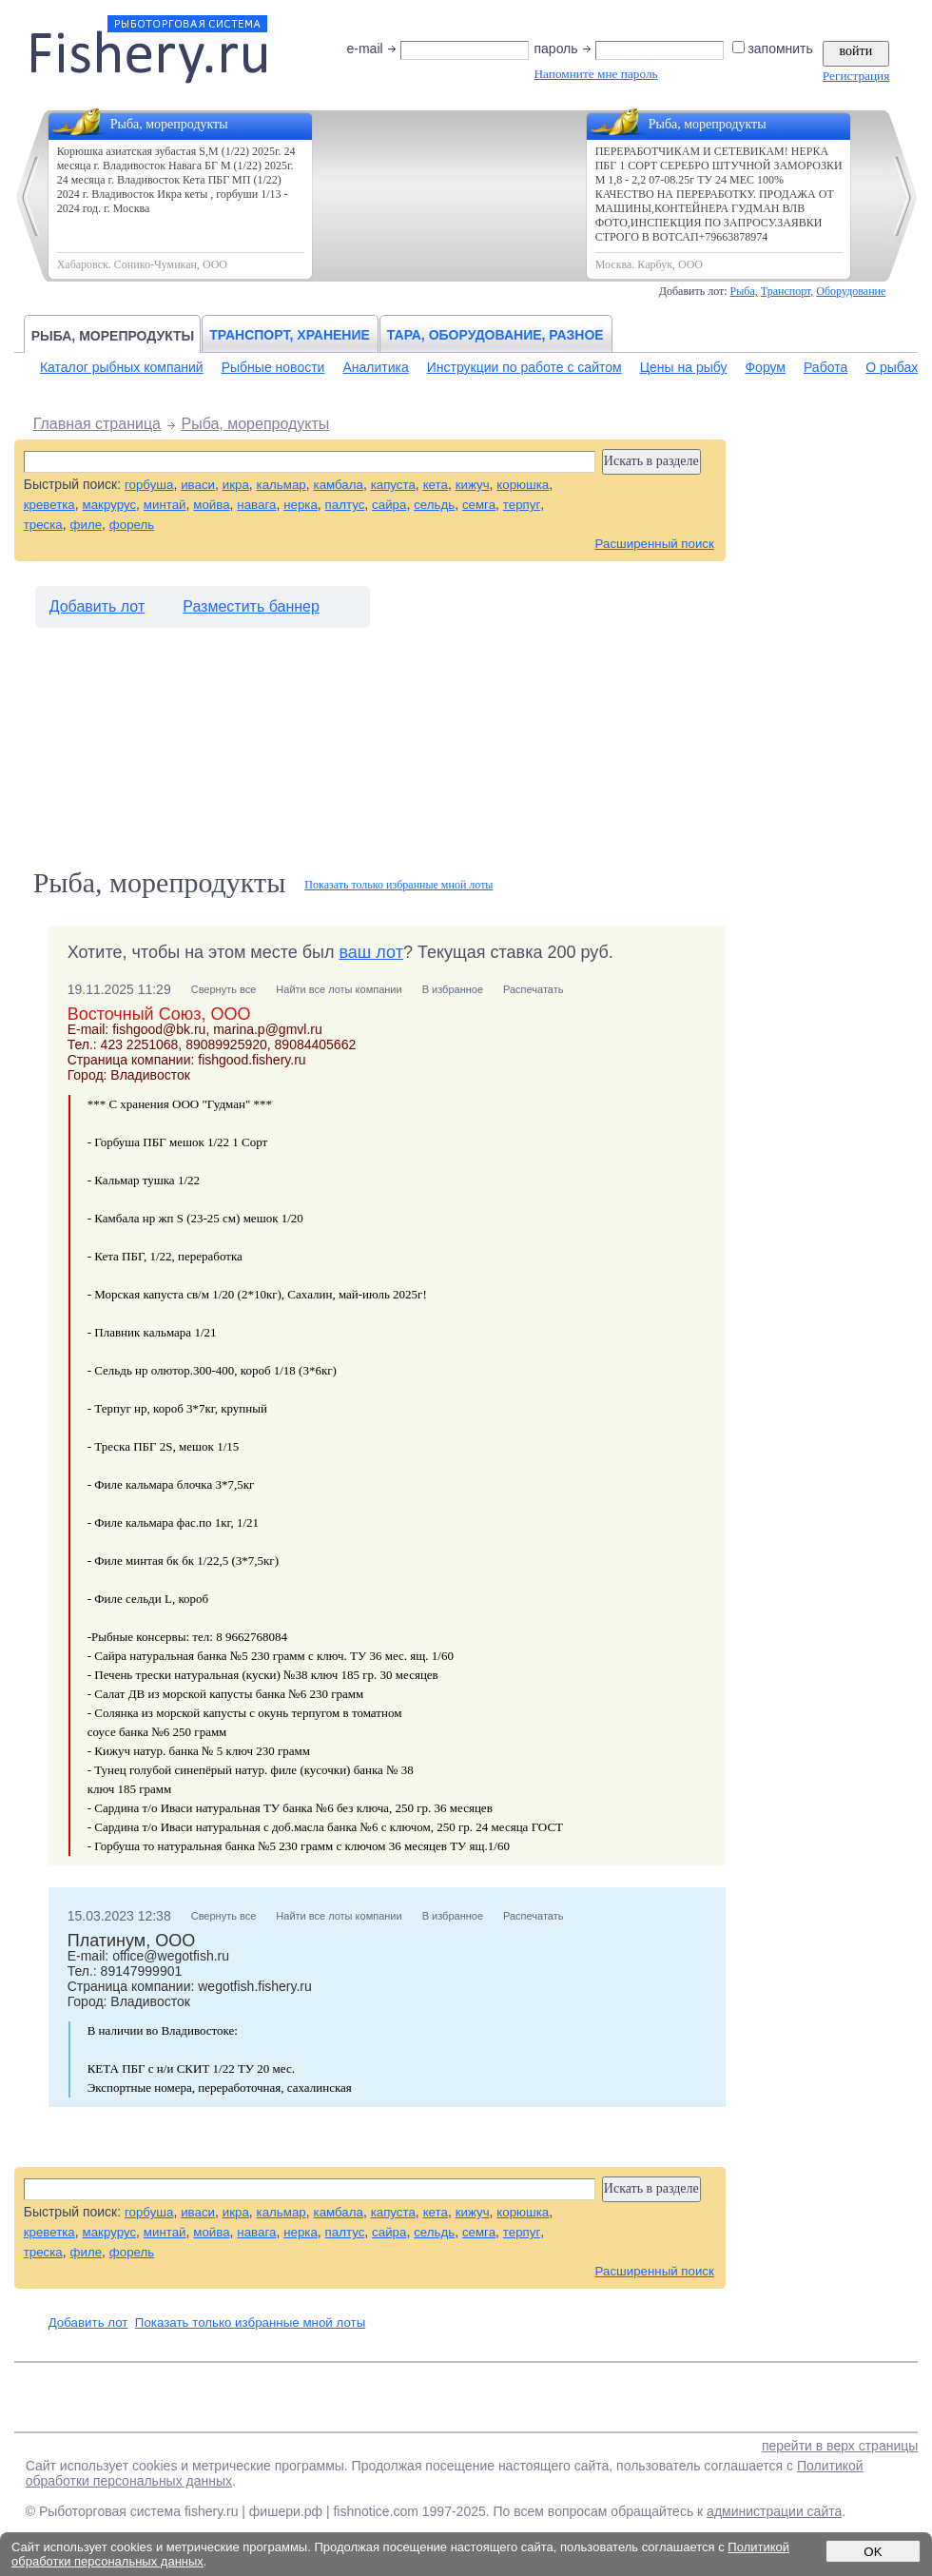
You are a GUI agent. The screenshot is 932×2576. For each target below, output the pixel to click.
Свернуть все (224, 989)
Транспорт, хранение (289, 334)
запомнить (773, 48)
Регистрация (856, 75)
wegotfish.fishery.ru (255, 1986)
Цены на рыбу (684, 367)
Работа (825, 367)
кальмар (281, 485)
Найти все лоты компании (338, 989)
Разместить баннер (251, 606)
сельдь (434, 505)
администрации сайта (774, 2511)
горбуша (149, 485)
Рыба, (744, 291)
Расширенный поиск (654, 544)
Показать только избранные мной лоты (398, 884)
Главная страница (97, 424)
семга (478, 505)
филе (86, 524)
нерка (300, 505)
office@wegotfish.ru (170, 1955)
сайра (389, 505)
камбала (338, 485)
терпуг (521, 505)
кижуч (473, 485)
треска (43, 524)
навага (256, 505)
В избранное (452, 989)
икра (236, 485)
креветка (49, 505)
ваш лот (371, 952)
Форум (765, 367)
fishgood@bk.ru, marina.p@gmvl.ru (217, 1029)
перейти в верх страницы (840, 2445)
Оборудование (850, 291)
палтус (345, 505)
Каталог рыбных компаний (122, 367)
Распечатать (533, 989)
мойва (211, 505)
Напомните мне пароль (595, 74)
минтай (165, 505)
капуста (393, 485)
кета (435, 485)
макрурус (110, 505)
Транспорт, (787, 291)
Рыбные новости (273, 367)
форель (131, 524)
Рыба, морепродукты (113, 335)
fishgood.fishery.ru (251, 1059)
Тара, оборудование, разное (495, 334)
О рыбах (891, 367)
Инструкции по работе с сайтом (524, 367)
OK (873, 2552)
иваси (198, 485)
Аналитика (375, 367)
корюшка (522, 485)
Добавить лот (97, 606)
